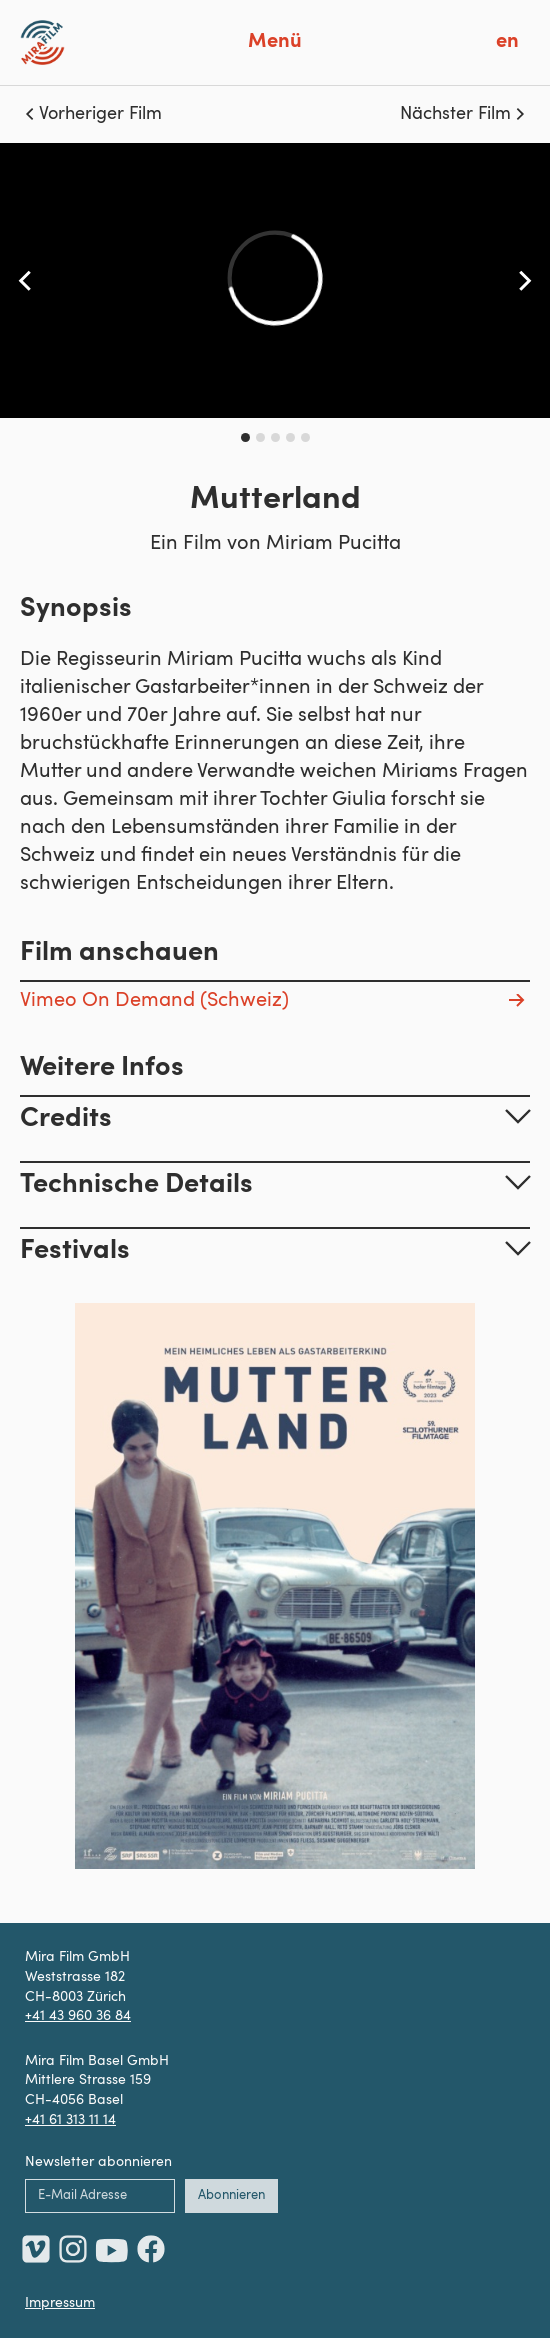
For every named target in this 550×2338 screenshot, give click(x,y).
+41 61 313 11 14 (70, 2120)
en (507, 42)
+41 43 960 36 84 (78, 2016)
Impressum (60, 2303)
